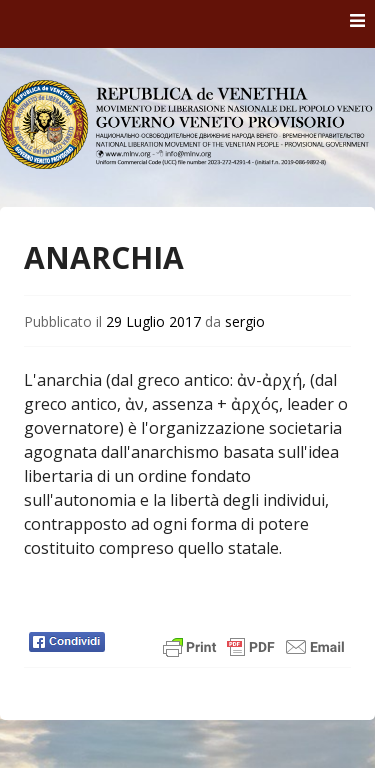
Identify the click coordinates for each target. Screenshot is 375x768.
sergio (245, 321)
